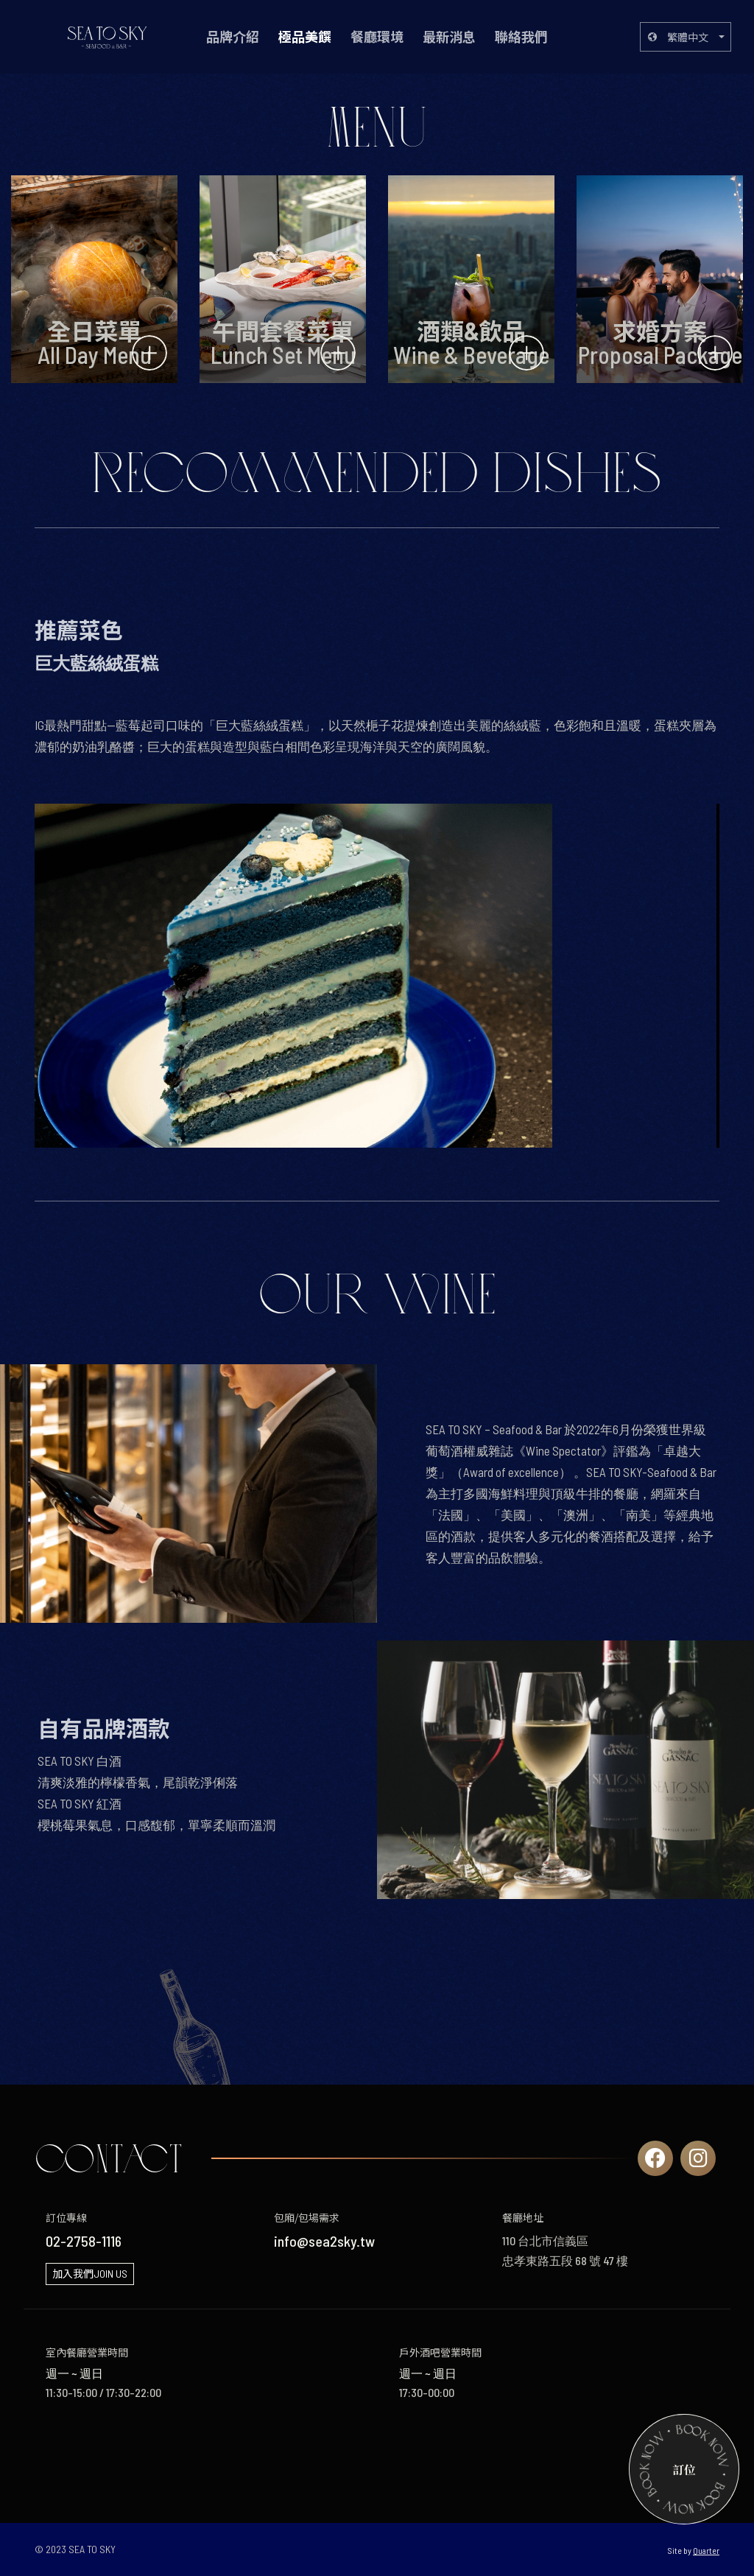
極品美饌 (304, 37)
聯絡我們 (521, 37)
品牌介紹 (232, 37)
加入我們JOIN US (89, 2273)
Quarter (706, 2550)
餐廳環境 (377, 37)
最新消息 (449, 37)
